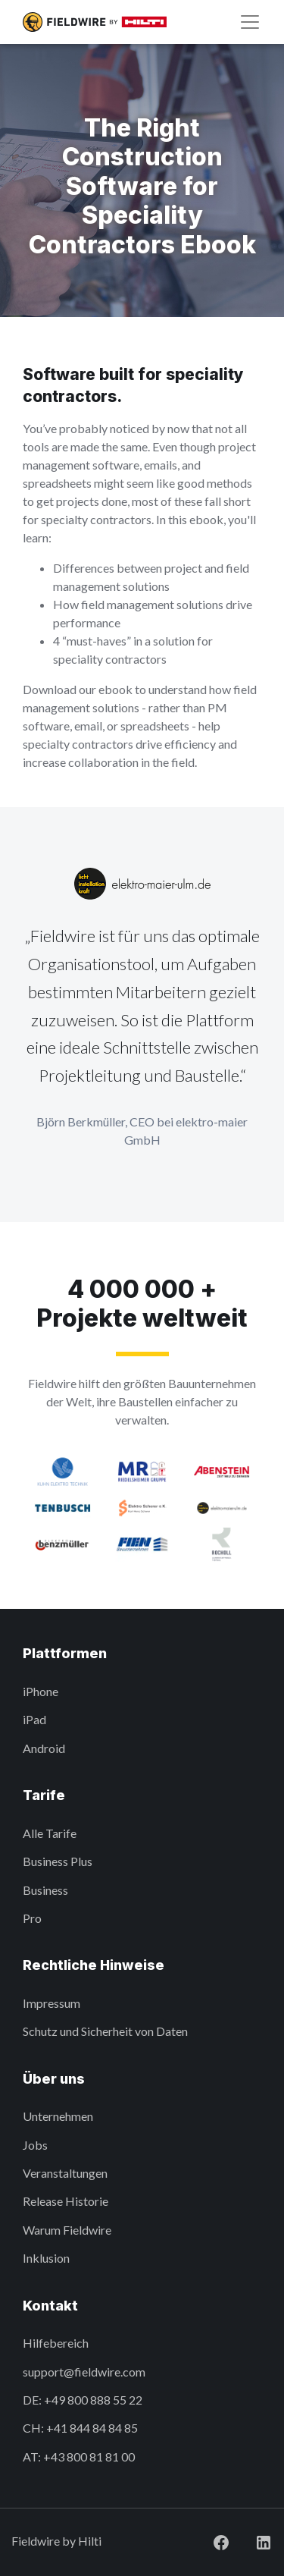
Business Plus (57, 1861)
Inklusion (46, 2258)
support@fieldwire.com (84, 2371)
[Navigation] (250, 22)
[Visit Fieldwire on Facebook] (209, 2541)
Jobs (35, 2145)
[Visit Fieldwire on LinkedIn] (251, 2541)
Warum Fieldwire (67, 2230)
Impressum (51, 2003)
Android (44, 1748)
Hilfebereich (56, 2343)
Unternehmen (58, 2116)
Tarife (44, 1795)
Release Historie (65, 2201)
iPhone (40, 1691)
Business (45, 1890)
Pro (32, 1918)
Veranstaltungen (65, 2173)
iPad (34, 1719)
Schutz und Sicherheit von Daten (105, 2031)
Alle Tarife (49, 1833)
